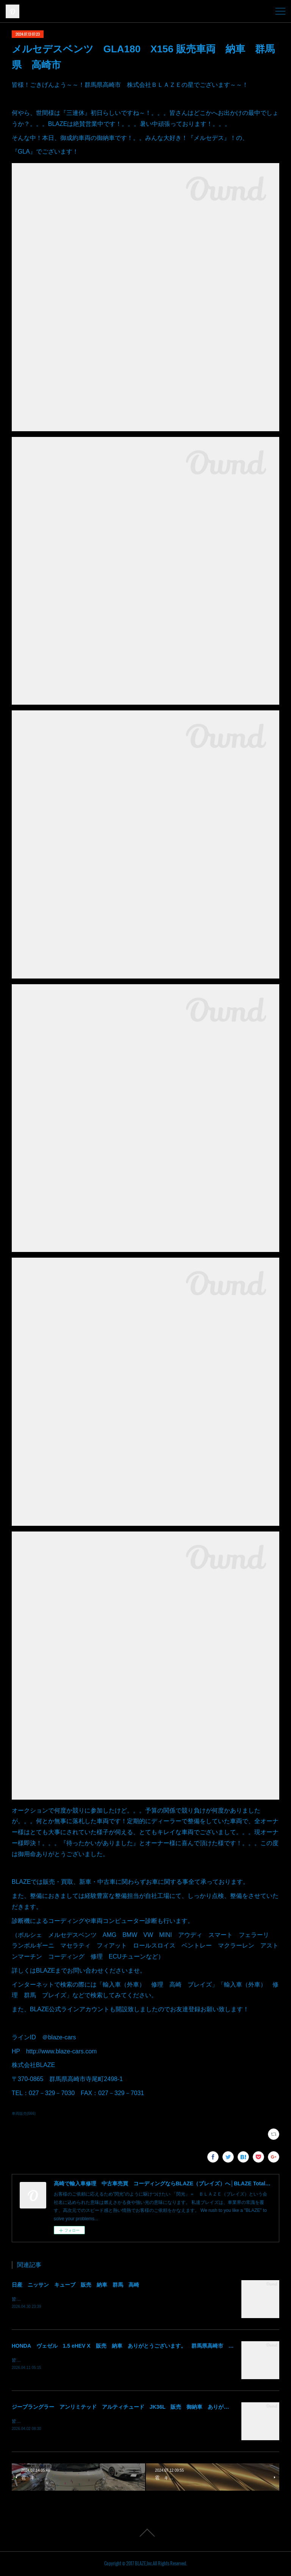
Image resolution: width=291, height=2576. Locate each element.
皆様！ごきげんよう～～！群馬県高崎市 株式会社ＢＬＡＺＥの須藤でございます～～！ (103, 2299)
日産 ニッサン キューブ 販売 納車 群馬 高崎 (75, 2285)
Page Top (145, 2533)
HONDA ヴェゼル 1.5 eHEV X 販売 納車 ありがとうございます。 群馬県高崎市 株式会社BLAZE (140, 2346)
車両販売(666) (24, 2113)
